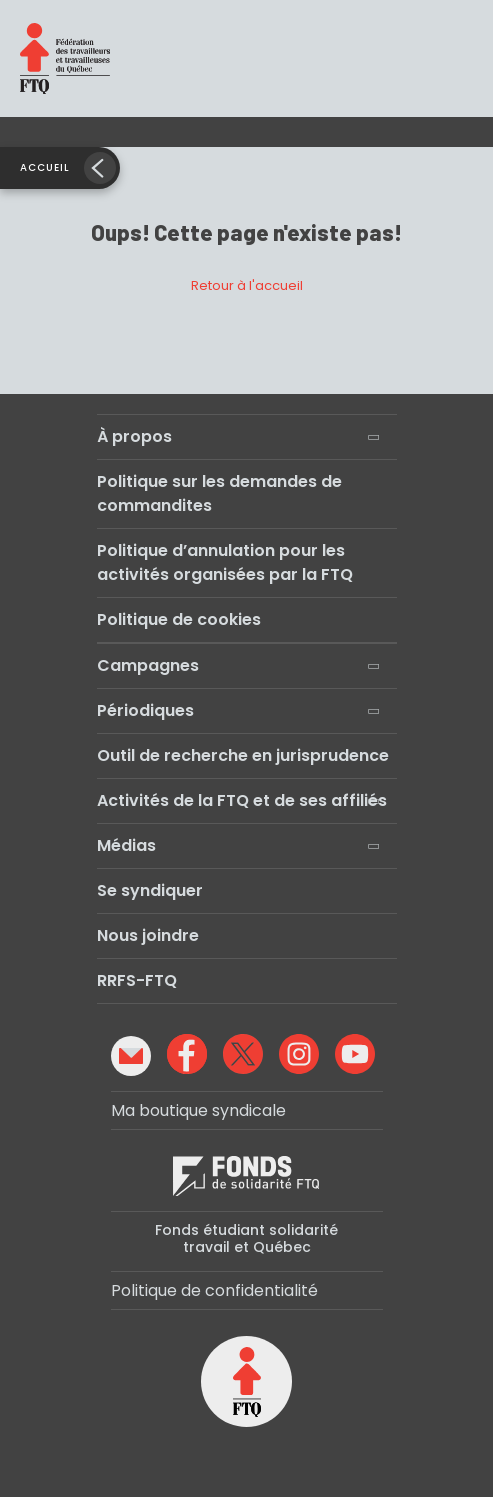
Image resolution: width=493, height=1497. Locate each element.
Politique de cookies (179, 619)
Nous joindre (148, 935)
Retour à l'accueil (247, 285)
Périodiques (145, 710)
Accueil (45, 167)
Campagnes (148, 665)
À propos (134, 436)
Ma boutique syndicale (198, 1110)
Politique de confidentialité (214, 1290)
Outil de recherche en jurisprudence (243, 755)
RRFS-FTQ (137, 980)
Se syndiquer (150, 890)
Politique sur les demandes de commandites (219, 493)
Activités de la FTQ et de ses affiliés (242, 800)
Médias (126, 845)
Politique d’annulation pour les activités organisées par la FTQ (225, 562)
